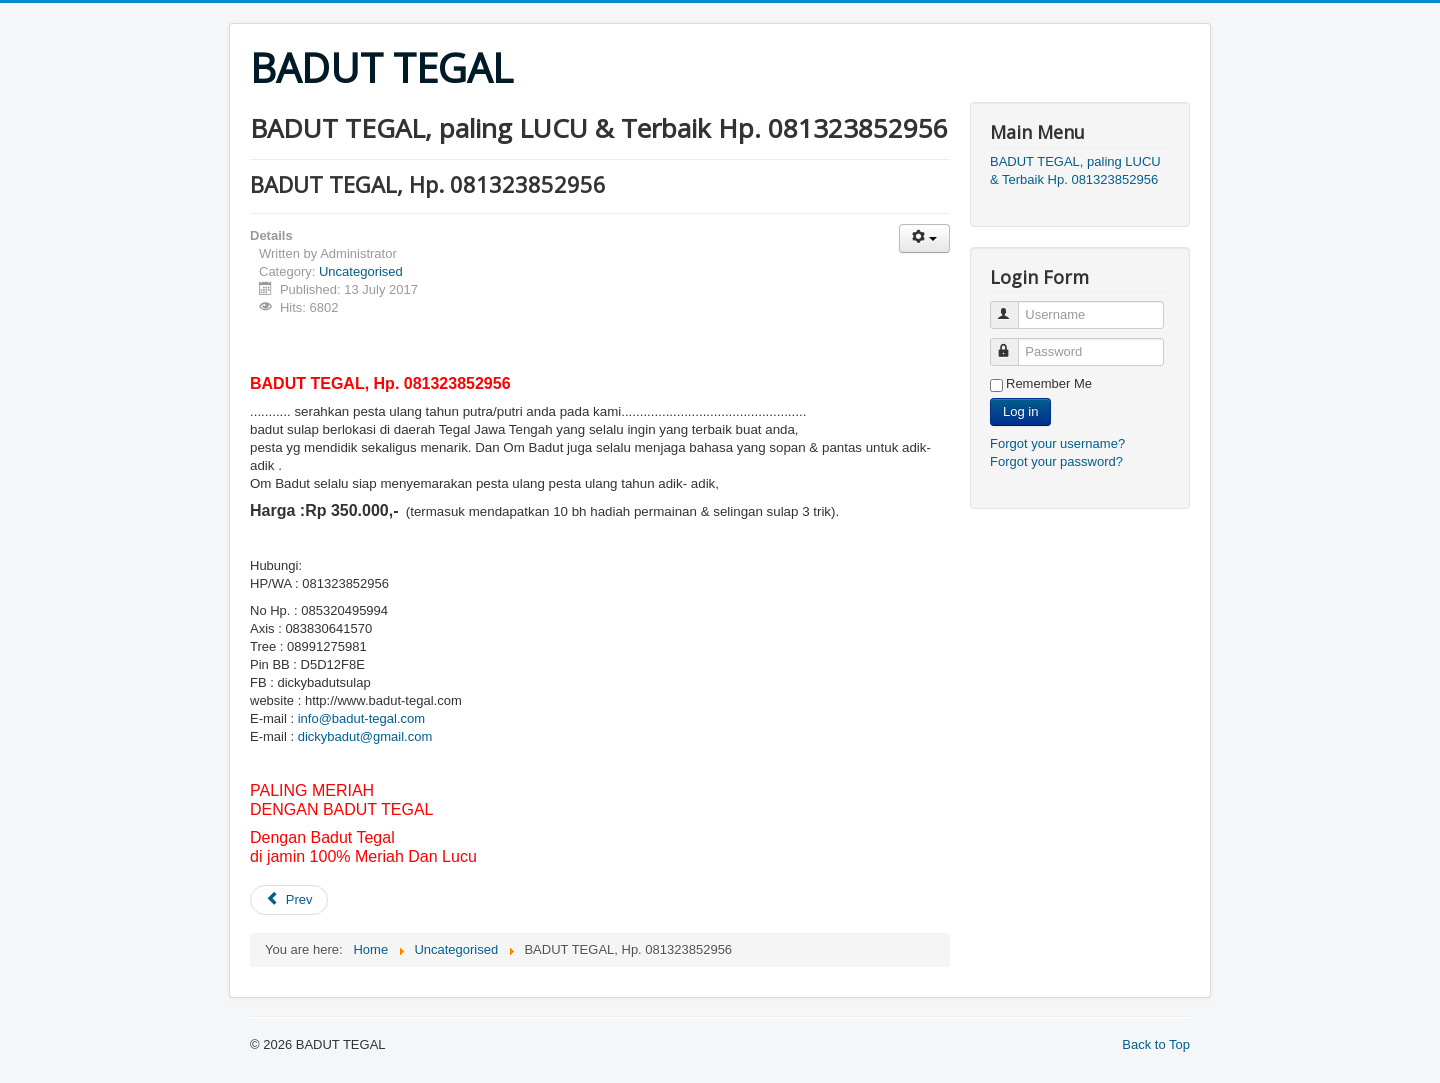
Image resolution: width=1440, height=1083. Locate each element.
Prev (289, 899)
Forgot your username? (1057, 443)
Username (1013, 306)
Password (1013, 343)
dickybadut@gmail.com (365, 736)
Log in (1020, 411)
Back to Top (1156, 1044)
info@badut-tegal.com (361, 718)
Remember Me (1049, 383)
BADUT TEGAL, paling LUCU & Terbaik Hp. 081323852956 (1075, 170)
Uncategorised (361, 271)
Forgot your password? (1056, 461)
